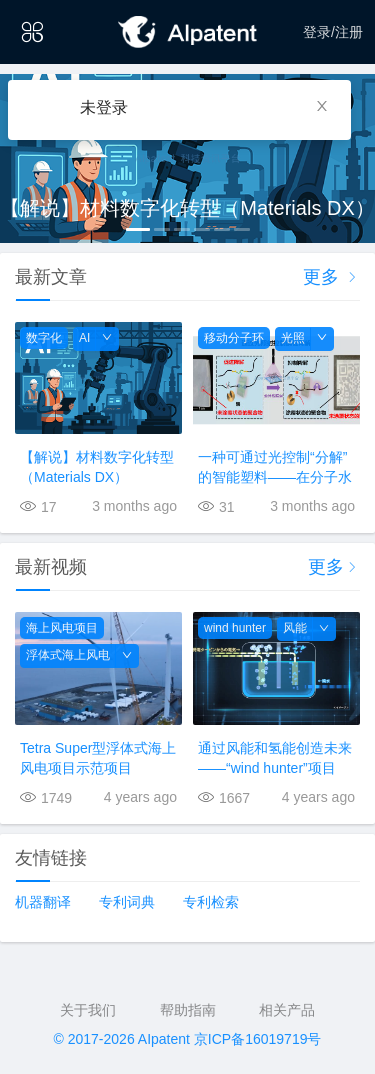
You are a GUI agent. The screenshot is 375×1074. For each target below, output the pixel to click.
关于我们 (88, 1010)
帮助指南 (188, 1010)
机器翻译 (43, 902)
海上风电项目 (62, 628)
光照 (293, 338)
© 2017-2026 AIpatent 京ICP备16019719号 (188, 1039)
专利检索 (211, 902)
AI (84, 338)
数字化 (44, 338)
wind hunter (235, 628)
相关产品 (287, 1010)
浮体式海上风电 (68, 655)
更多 (331, 277)
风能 (295, 628)
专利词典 (127, 902)
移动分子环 (234, 338)
